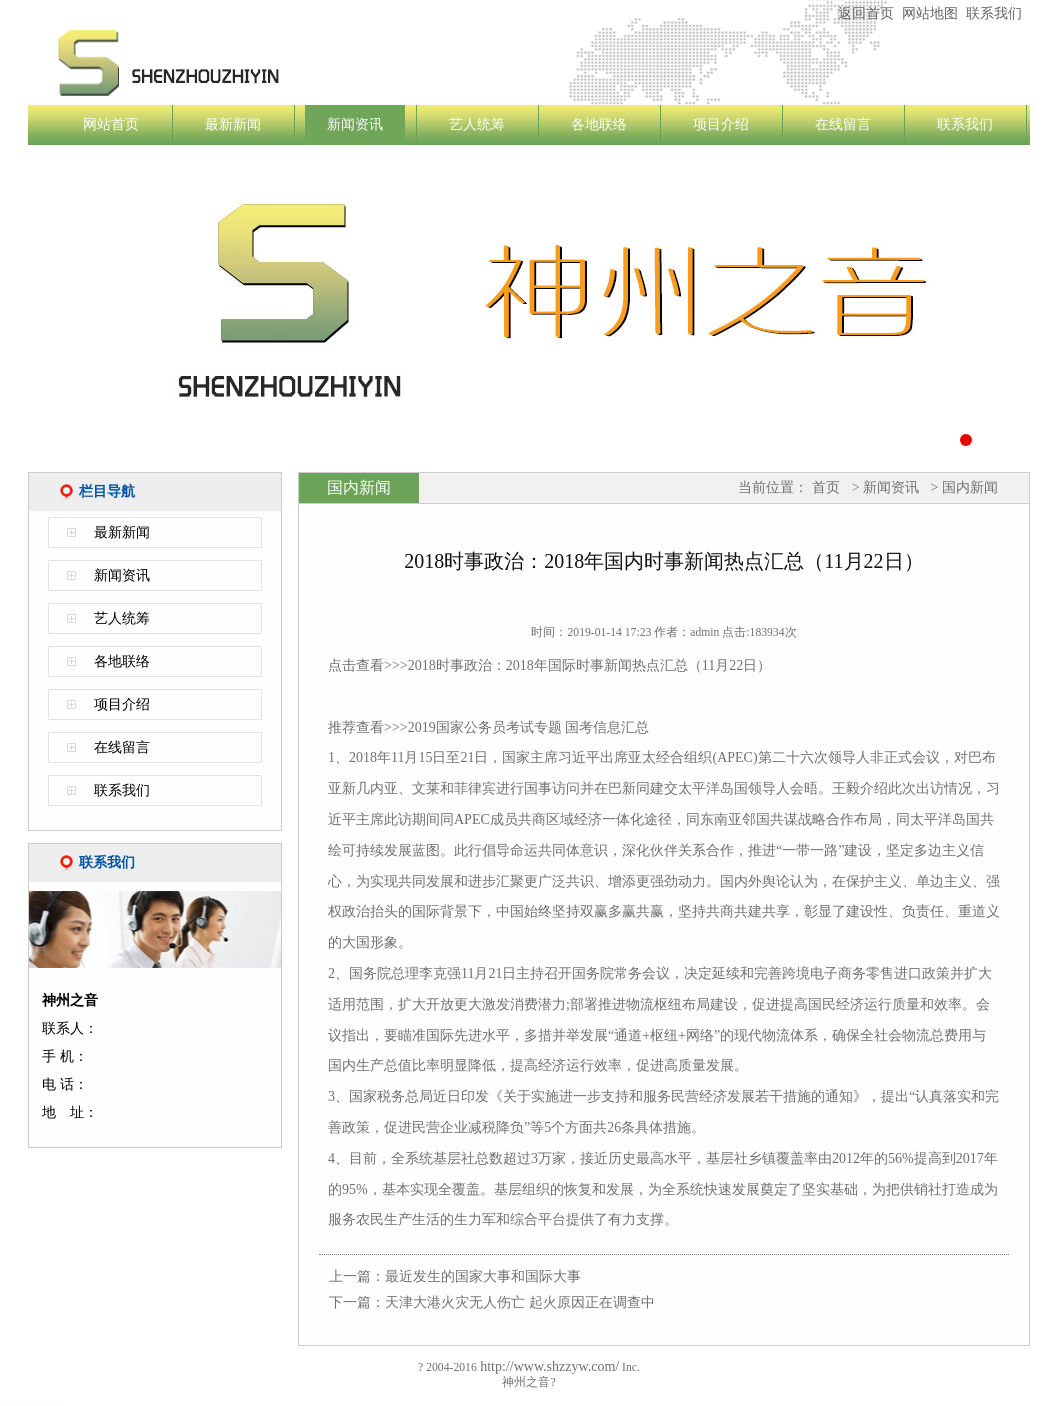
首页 (826, 487)
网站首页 (111, 124)
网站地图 (930, 13)
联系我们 (994, 13)
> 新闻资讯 (883, 487)
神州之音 (288, 63)
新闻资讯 (355, 124)
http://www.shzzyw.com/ (548, 1366)
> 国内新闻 (962, 487)
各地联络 (599, 124)
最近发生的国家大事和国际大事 (483, 1276)
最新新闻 (233, 124)
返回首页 (866, 13)
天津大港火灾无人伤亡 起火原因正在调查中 (520, 1302)
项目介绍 (721, 124)
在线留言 (843, 124)
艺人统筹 (477, 124)
